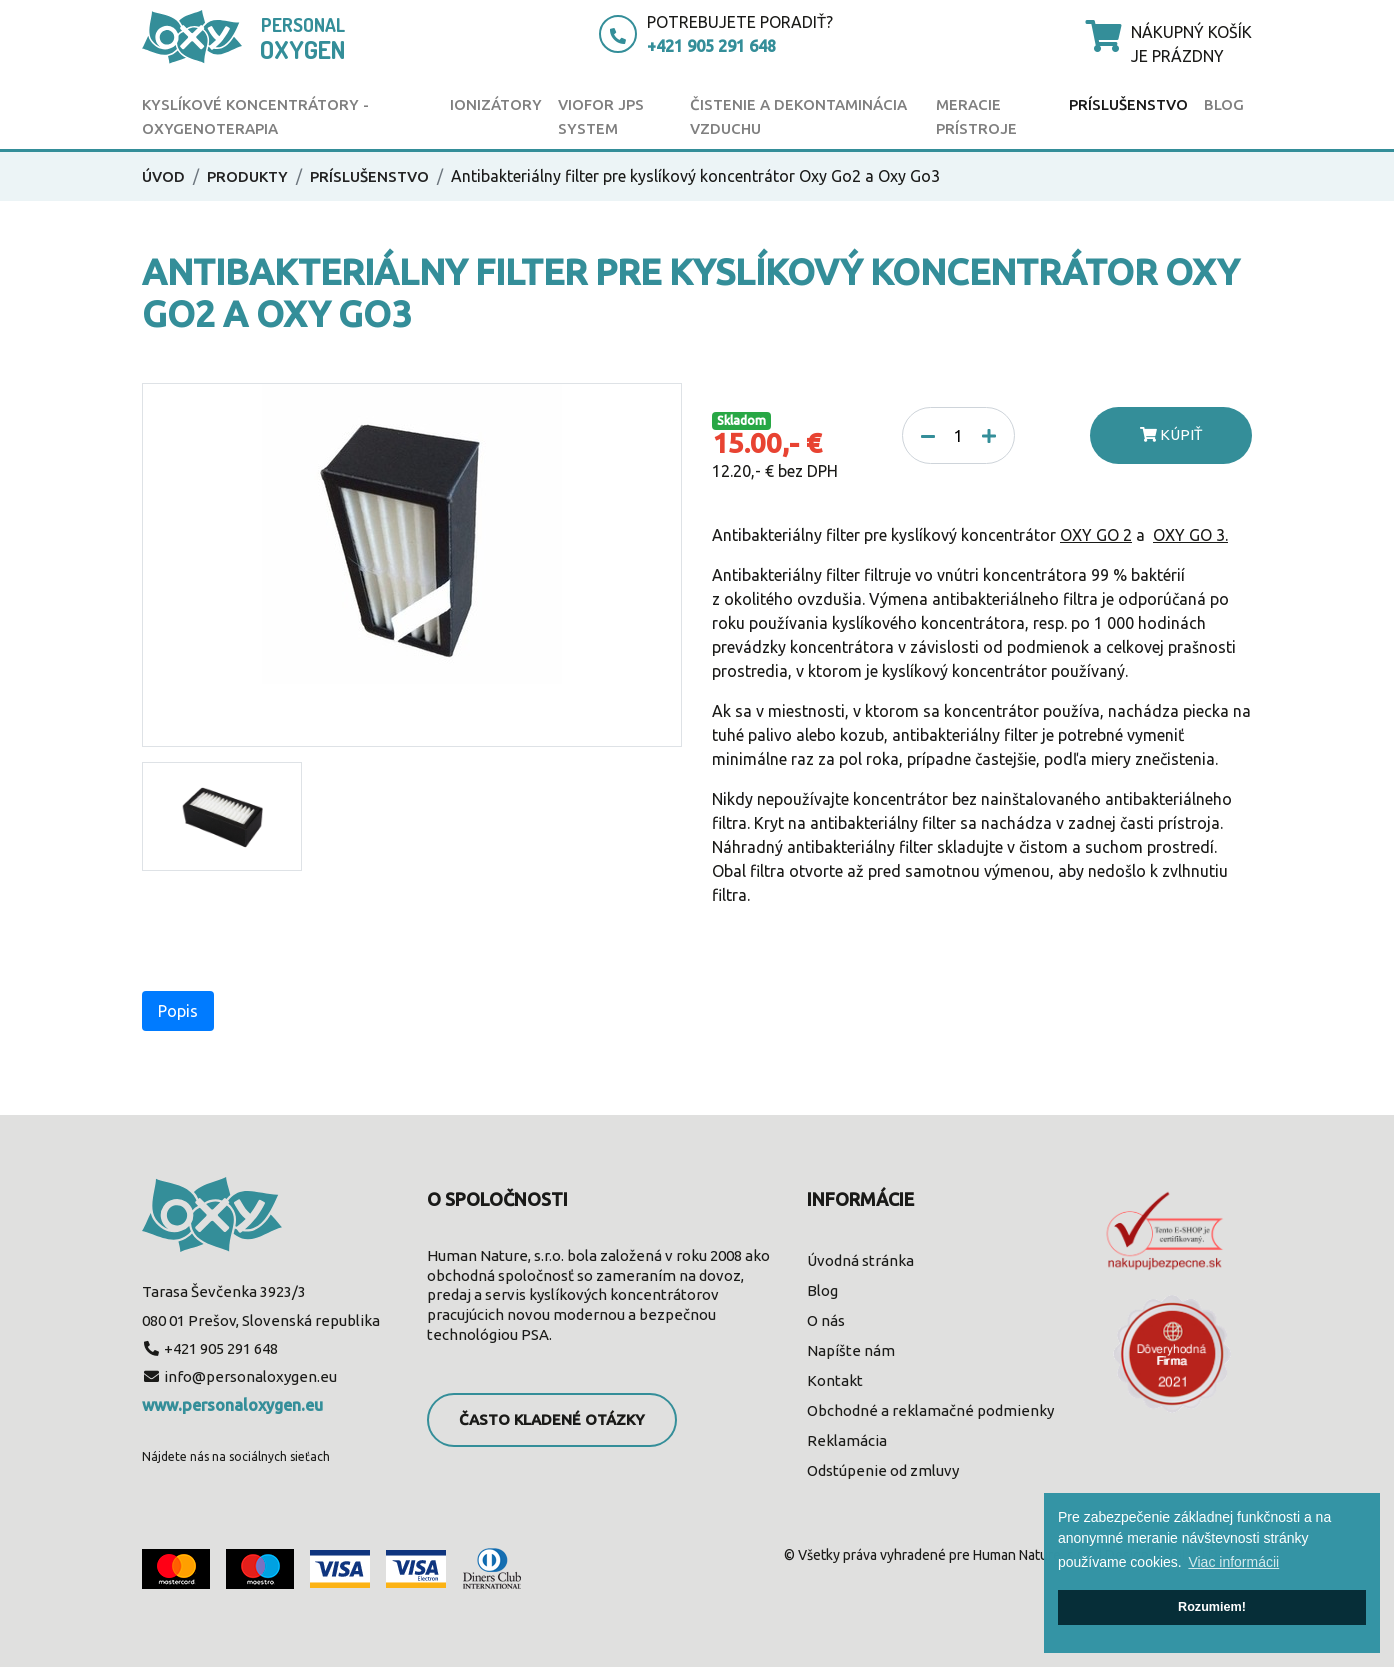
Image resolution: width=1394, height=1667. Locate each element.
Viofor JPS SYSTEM (601, 116)
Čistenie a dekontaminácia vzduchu (798, 116)
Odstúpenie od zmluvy (883, 1470)
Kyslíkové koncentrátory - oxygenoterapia (255, 116)
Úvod (163, 176)
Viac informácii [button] (1233, 1562)
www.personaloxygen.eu (232, 1405)
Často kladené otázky (552, 1419)
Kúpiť (1171, 434)
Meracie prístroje (976, 116)
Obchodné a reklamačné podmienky (930, 1410)
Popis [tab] (178, 1011)
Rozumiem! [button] (1212, 1607)
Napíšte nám (851, 1350)
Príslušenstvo (1128, 104)
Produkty (247, 176)
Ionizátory (496, 104)
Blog (1224, 104)
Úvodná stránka (860, 1260)
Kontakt (835, 1380)
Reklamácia (847, 1440)
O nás (826, 1320)
